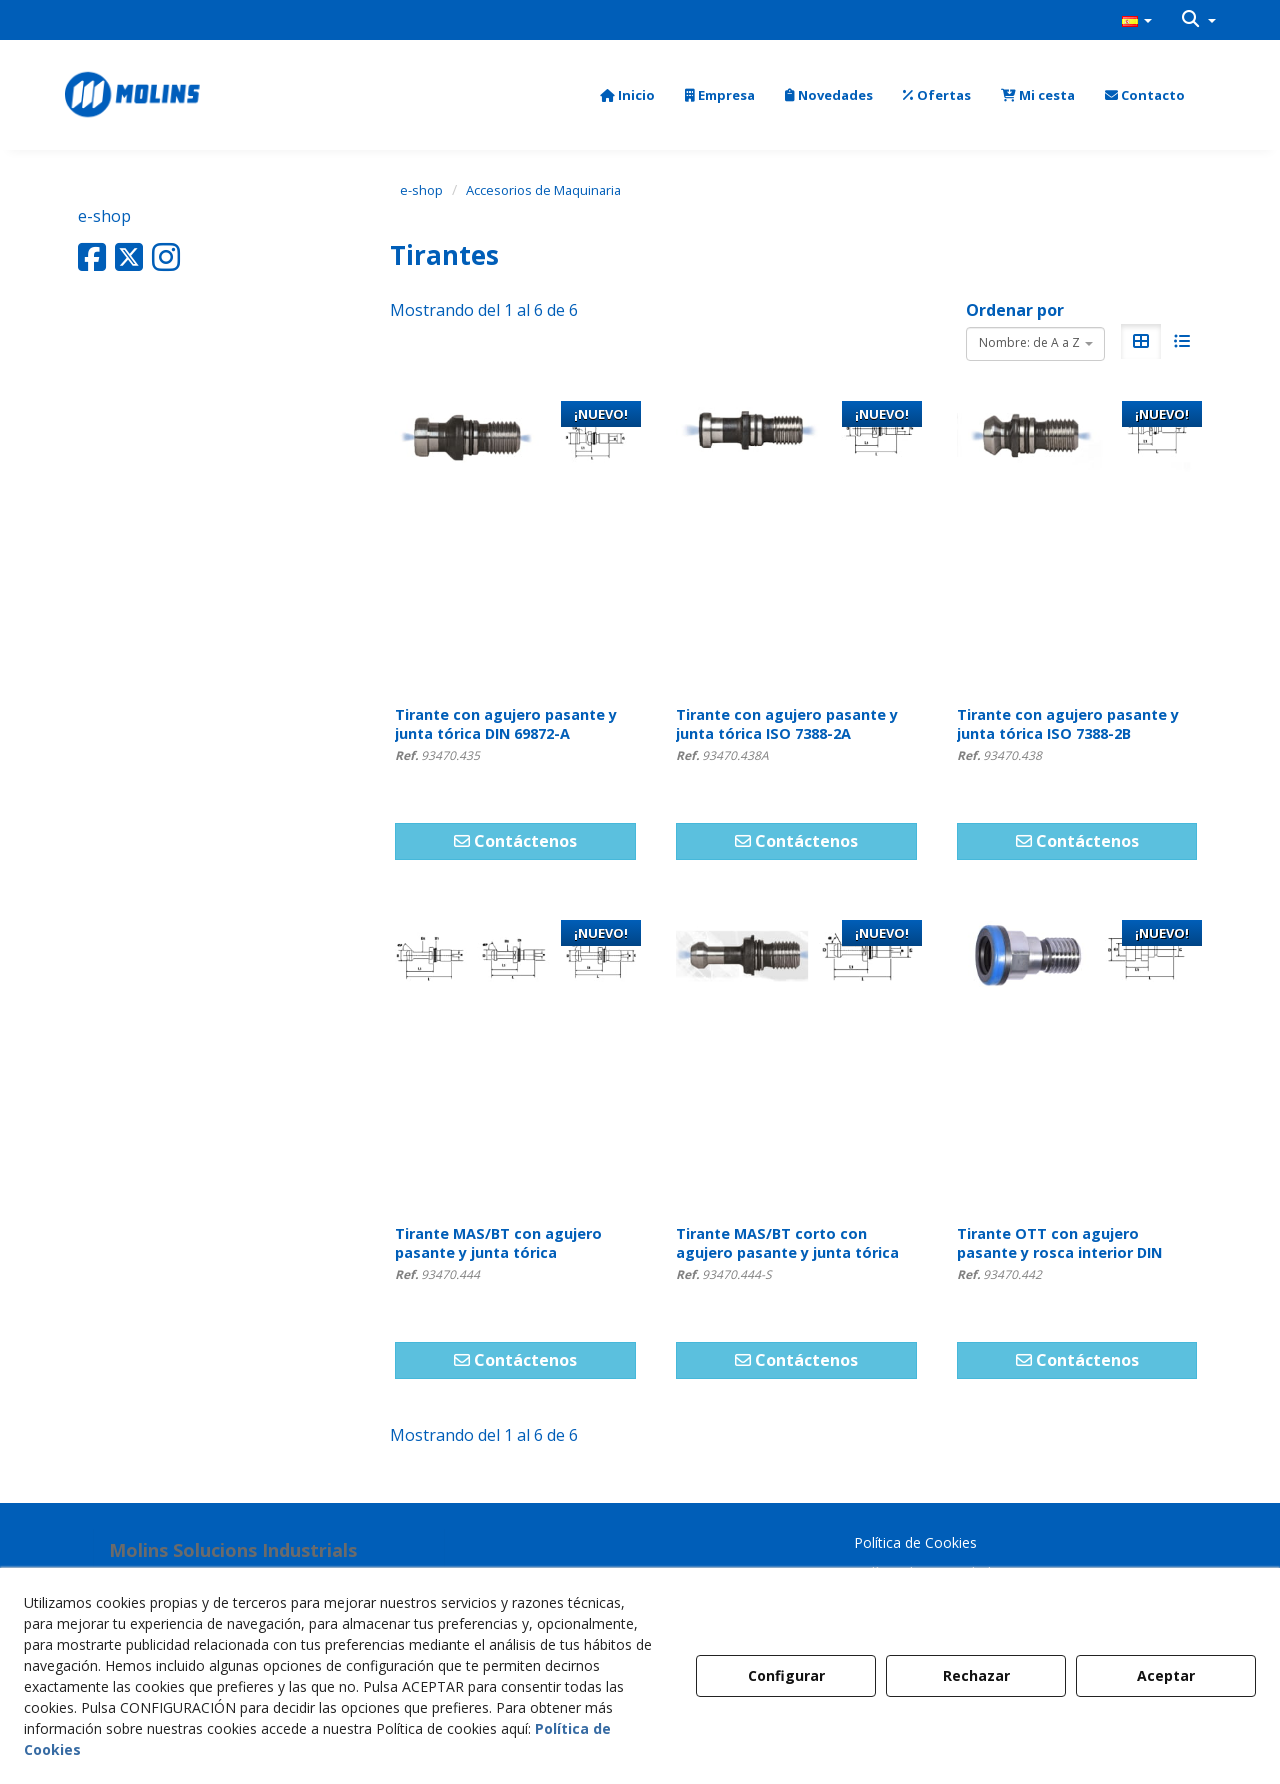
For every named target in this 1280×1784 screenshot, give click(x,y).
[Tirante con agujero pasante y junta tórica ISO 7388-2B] (1077, 541)
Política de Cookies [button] (915, 1542)
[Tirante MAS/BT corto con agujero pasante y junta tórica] (796, 1060)
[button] (1137, 20)
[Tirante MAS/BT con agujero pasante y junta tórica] (515, 1060)
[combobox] (1035, 344)
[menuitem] (1137, 20)
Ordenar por (1015, 310)
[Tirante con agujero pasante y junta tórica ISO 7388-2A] (796, 541)
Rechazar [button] (976, 1675)
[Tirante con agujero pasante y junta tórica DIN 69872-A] (515, 541)
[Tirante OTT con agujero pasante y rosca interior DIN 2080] (1077, 1060)
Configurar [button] (786, 1675)
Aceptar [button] (1166, 1675)
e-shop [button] (104, 216)
